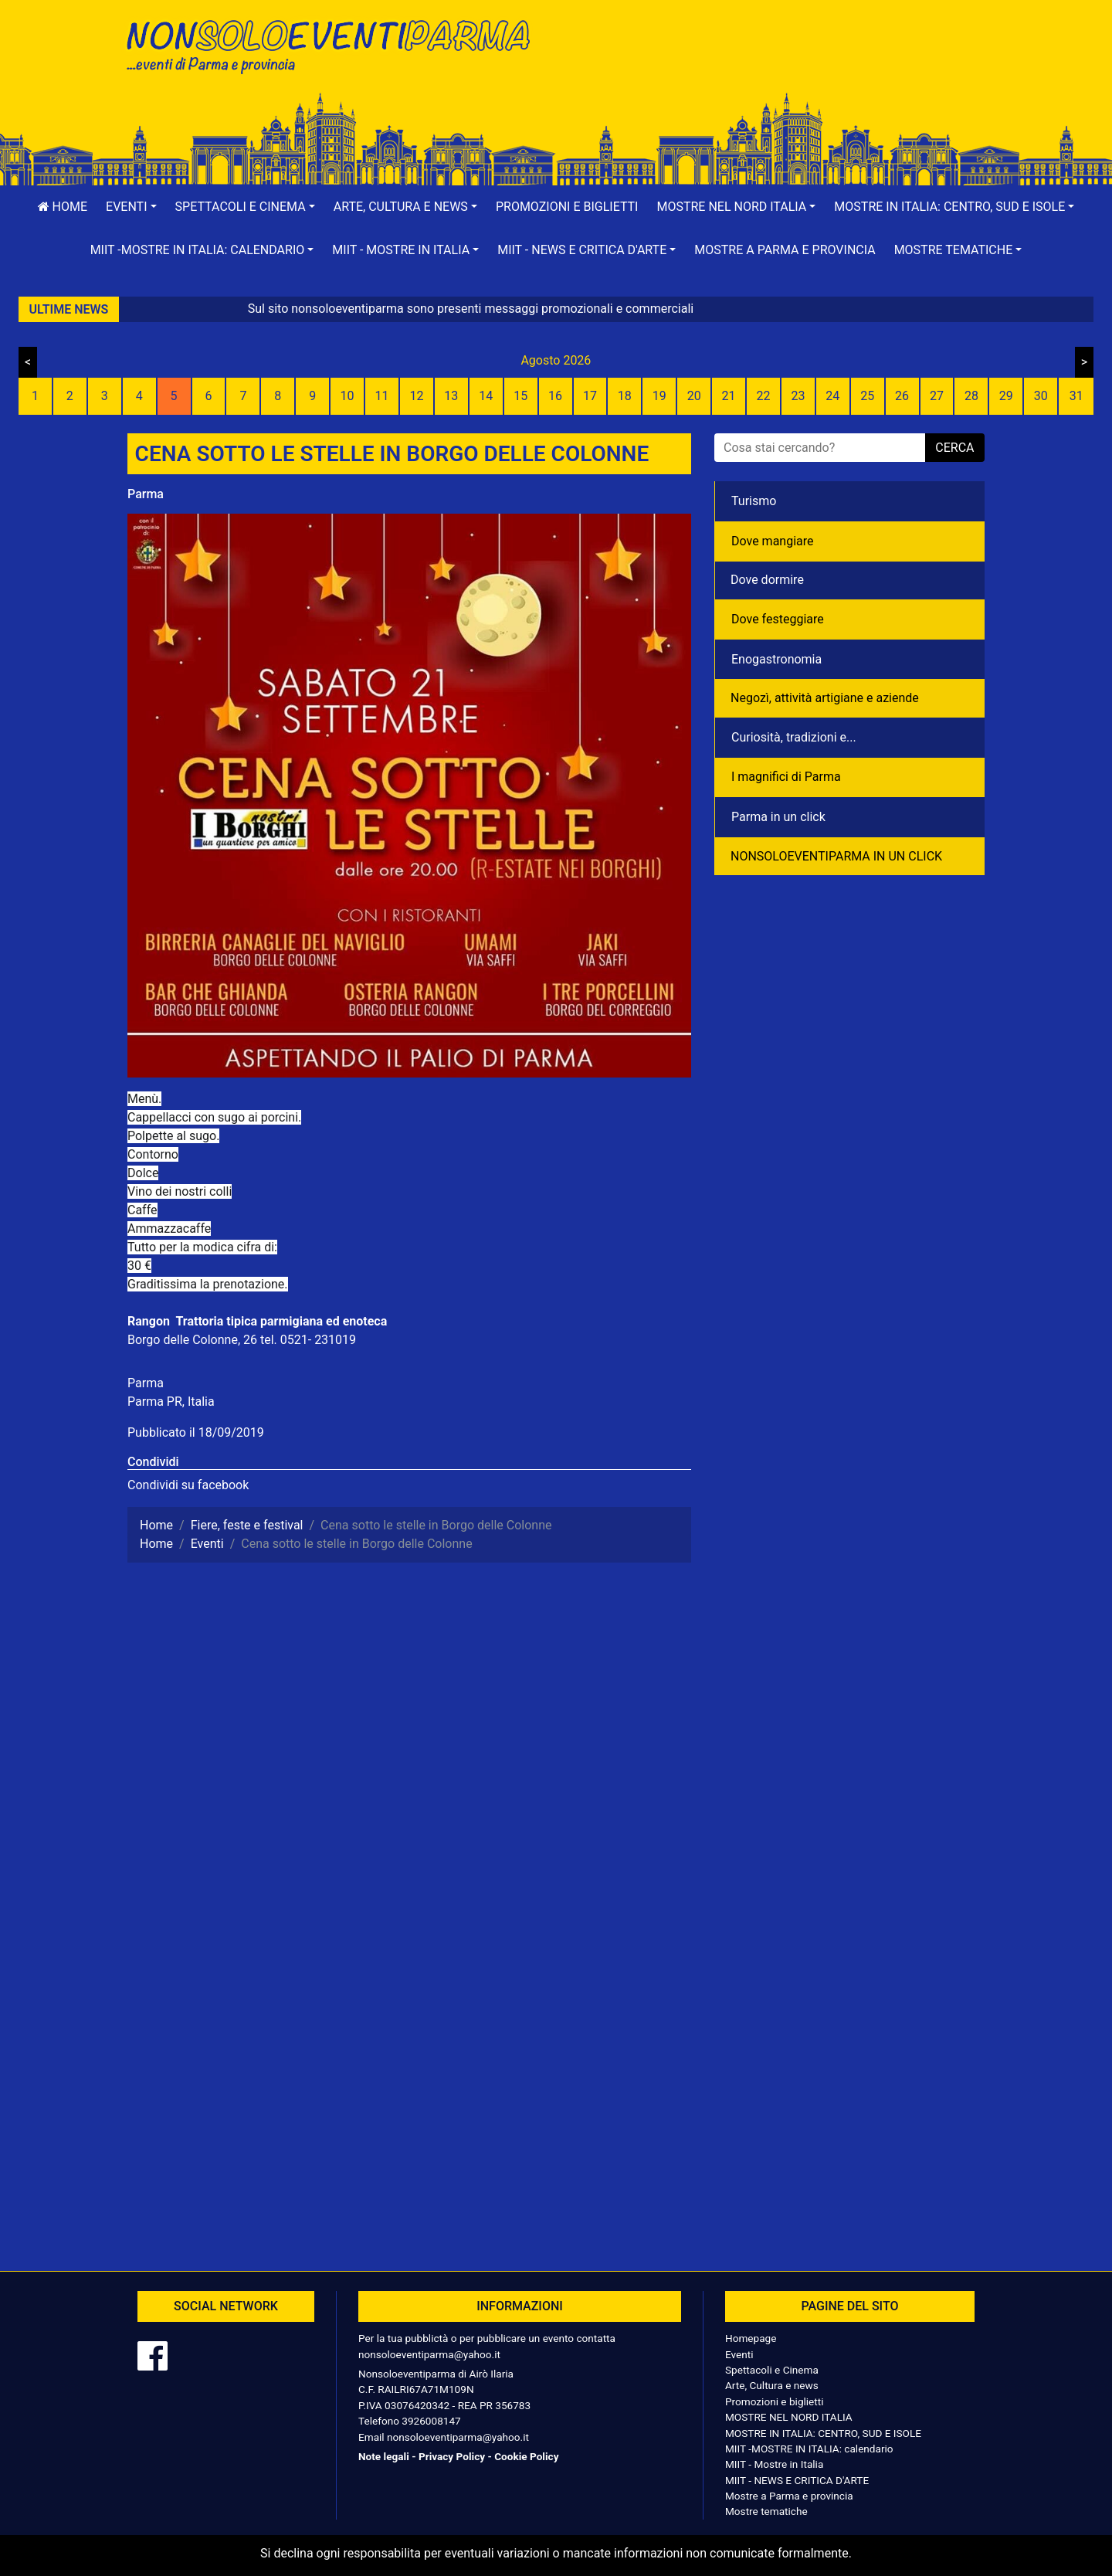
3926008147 (431, 2421)
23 (798, 396)
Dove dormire (767, 579)
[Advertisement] (776, 62)
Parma (145, 494)
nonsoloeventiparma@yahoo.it (429, 2354)
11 (382, 396)
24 (832, 396)
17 (590, 396)
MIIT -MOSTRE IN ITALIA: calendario (809, 2448)
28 (971, 396)
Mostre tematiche (766, 2511)
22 (763, 396)
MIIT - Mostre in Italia (774, 2464)
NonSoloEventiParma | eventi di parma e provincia (335, 44)
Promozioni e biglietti (567, 206)
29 (1006, 396)
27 (937, 396)
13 (451, 396)
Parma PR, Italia (171, 1401)
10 (347, 396)
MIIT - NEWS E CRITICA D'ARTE (797, 2480)
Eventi (739, 2354)
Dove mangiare (772, 541)
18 (625, 396)
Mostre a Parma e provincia (784, 250)
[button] (131, 207)
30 (1041, 396)
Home (62, 206)
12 (416, 396)
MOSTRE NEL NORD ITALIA (789, 2417)
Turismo (753, 501)
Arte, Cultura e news (772, 2385)
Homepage (750, 2338)
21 (729, 396)
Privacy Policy (452, 2456)
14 (486, 396)
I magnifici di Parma (786, 776)
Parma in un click (778, 816)
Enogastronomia (776, 659)
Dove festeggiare (777, 619)
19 (659, 396)
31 (1076, 396)
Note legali (383, 2456)
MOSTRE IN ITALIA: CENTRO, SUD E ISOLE (823, 2433)
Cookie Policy (526, 2456)
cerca (954, 447)
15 (520, 396)
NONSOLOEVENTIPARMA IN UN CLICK (836, 856)
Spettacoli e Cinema (772, 2370)
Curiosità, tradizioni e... (793, 737)
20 (694, 396)
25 (867, 396)
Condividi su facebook (188, 1485)
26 (902, 396)
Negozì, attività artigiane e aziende (825, 698)
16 (555, 396)
